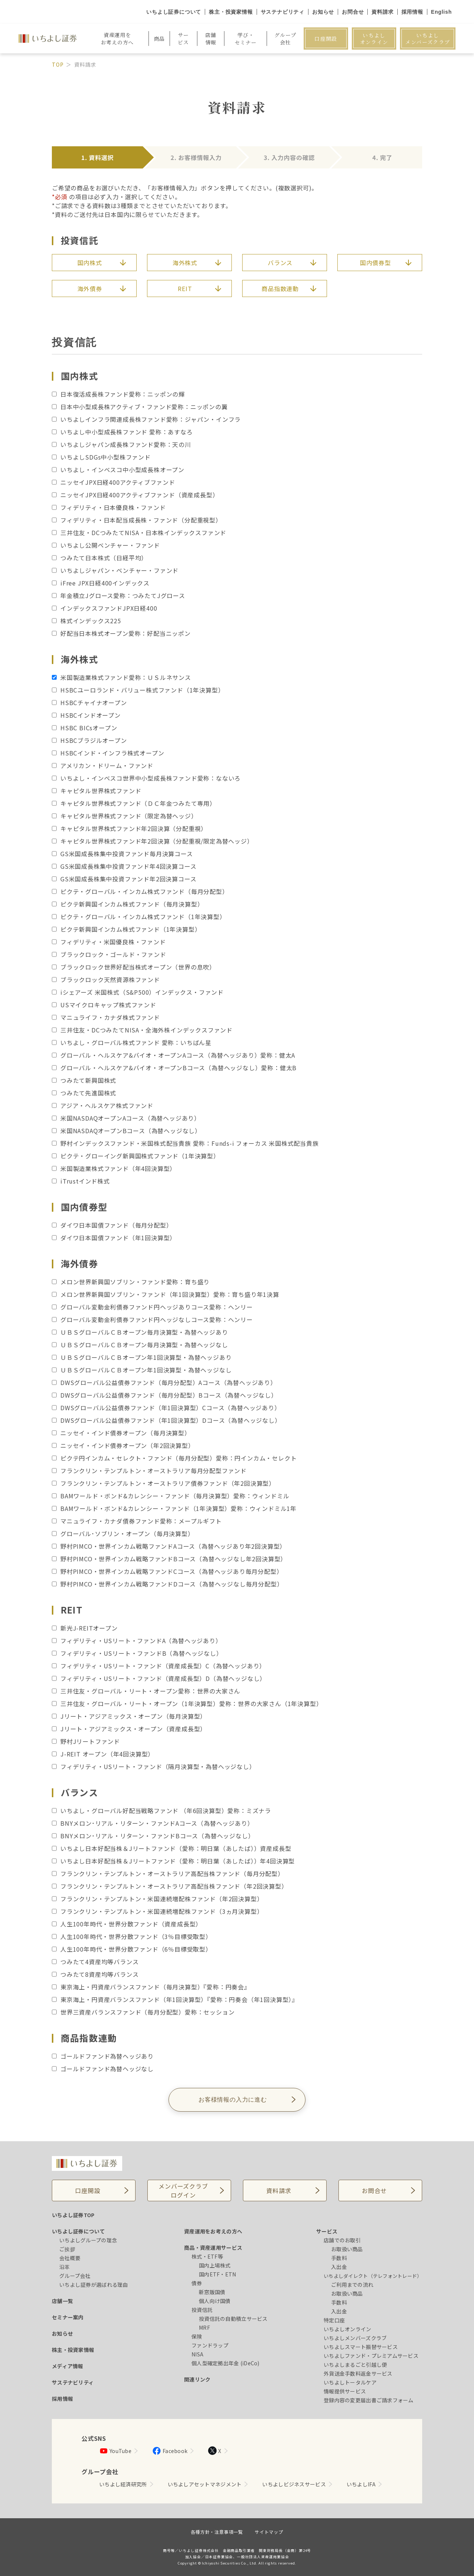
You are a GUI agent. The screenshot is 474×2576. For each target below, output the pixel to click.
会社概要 (69, 2258)
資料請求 (382, 12)
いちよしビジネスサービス (294, 2484)
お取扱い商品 (347, 2249)
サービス (326, 2231)
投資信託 (202, 2309)
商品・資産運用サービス (213, 2247)
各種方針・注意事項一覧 (217, 2532)
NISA (197, 2354)
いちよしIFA (361, 2484)
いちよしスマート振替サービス (361, 2346)
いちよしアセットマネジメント (205, 2484)
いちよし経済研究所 (123, 2484)
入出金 (339, 2266)
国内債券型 (375, 262)
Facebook (169, 2450)
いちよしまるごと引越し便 (355, 2364)
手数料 (339, 2258)
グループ (285, 38)
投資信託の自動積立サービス (233, 2318)
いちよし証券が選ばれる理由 (93, 2284)
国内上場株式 (215, 2265)
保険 (196, 2336)
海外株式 (185, 262)
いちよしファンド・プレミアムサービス (371, 2355)
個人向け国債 (215, 2301)
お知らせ (323, 12)
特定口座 (334, 2320)
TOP (57, 64)
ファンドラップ (209, 2345)
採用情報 (412, 12)
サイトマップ (269, 2532)
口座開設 (325, 38)
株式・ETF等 (207, 2256)
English (441, 12)
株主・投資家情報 (231, 12)
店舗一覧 (62, 2301)
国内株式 (89, 262)
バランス (280, 262)
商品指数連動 (280, 288)
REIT (185, 288)
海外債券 (89, 288)
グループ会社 (75, 2275)
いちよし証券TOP (73, 2215)
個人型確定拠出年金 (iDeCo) (225, 2363)
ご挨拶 (67, 2249)
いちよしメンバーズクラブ (427, 38)
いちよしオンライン (374, 38)
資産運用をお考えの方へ (213, 2231)
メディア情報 (67, 2366)
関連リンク (197, 2379)
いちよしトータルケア (350, 2382)
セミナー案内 (68, 2317)
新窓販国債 (212, 2292)
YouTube (115, 2450)
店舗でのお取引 (342, 2240)
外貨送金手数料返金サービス (358, 2373)
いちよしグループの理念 (88, 2240)
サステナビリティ (282, 12)
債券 (196, 2283)
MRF (204, 2327)
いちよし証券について (173, 12)
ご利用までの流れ (352, 2284)
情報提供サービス (345, 2391)
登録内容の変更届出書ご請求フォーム (369, 2400)
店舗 (210, 38)
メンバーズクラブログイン (183, 2190)
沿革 (64, 2266)
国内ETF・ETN (217, 2274)
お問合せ (353, 12)
